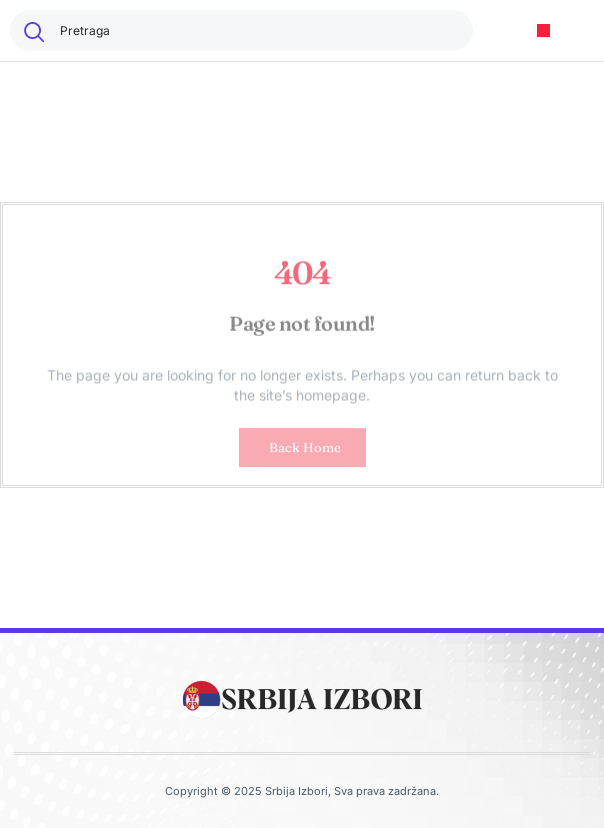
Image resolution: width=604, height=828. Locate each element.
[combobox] (241, 30)
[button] (543, 30)
